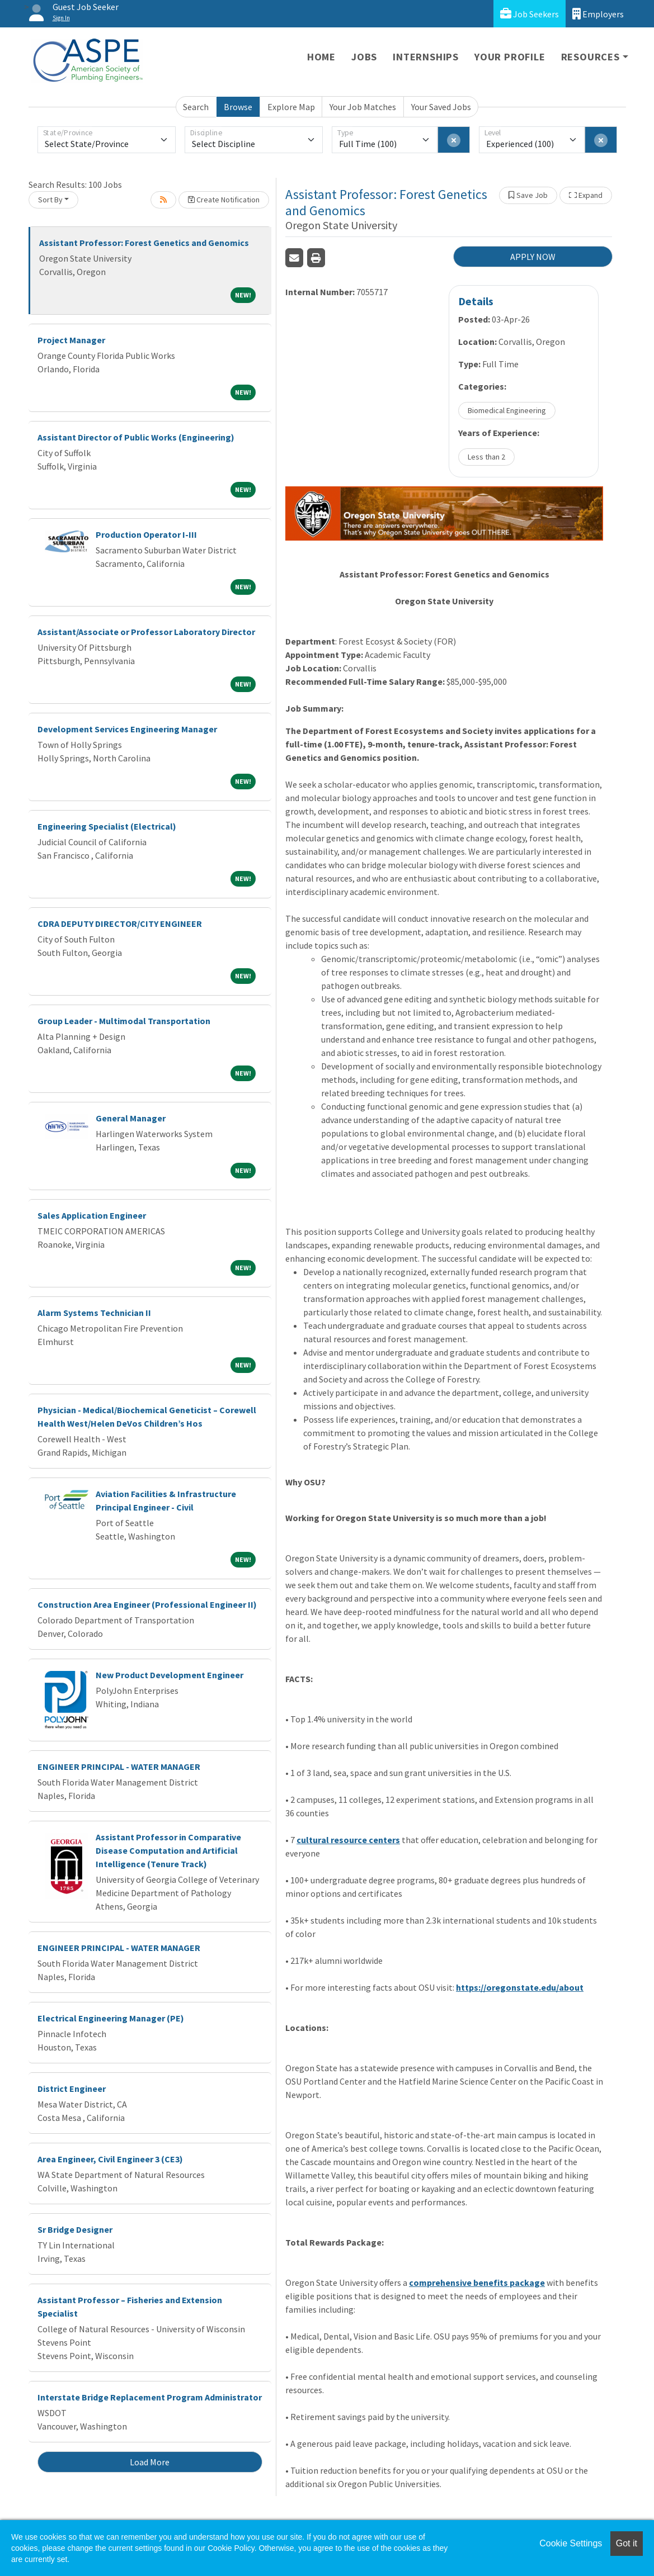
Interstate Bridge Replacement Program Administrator (149, 2397)
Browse (238, 106)
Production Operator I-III (146, 534)
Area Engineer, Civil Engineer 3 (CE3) (110, 2159)
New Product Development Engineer (169, 1674)
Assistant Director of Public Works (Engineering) (135, 437)
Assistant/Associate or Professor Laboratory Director (146, 631)
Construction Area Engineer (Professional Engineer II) (147, 1604)
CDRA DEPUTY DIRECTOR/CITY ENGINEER (119, 923)
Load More (150, 2462)
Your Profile (509, 56)
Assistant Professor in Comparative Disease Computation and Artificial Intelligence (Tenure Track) (168, 1850)
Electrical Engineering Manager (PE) (110, 2018)
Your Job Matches (363, 106)
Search (196, 106)
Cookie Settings (570, 2543)
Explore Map (291, 106)
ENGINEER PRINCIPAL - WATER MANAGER (118, 1766)
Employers (598, 14)
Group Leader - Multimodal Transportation (123, 1020)
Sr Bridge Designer (74, 2229)
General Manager (131, 1118)
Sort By (50, 200)
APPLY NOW (533, 256)
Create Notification (224, 200)
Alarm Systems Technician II (94, 1312)
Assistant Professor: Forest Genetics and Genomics (144, 242)
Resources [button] (590, 56)
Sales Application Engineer (91, 1215)
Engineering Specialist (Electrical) (106, 826)
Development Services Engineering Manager (127, 729)
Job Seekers (529, 14)
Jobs (364, 56)
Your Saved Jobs (441, 106)
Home (321, 56)
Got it (626, 2543)
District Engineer (71, 2088)
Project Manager (71, 339)
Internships (426, 56)
